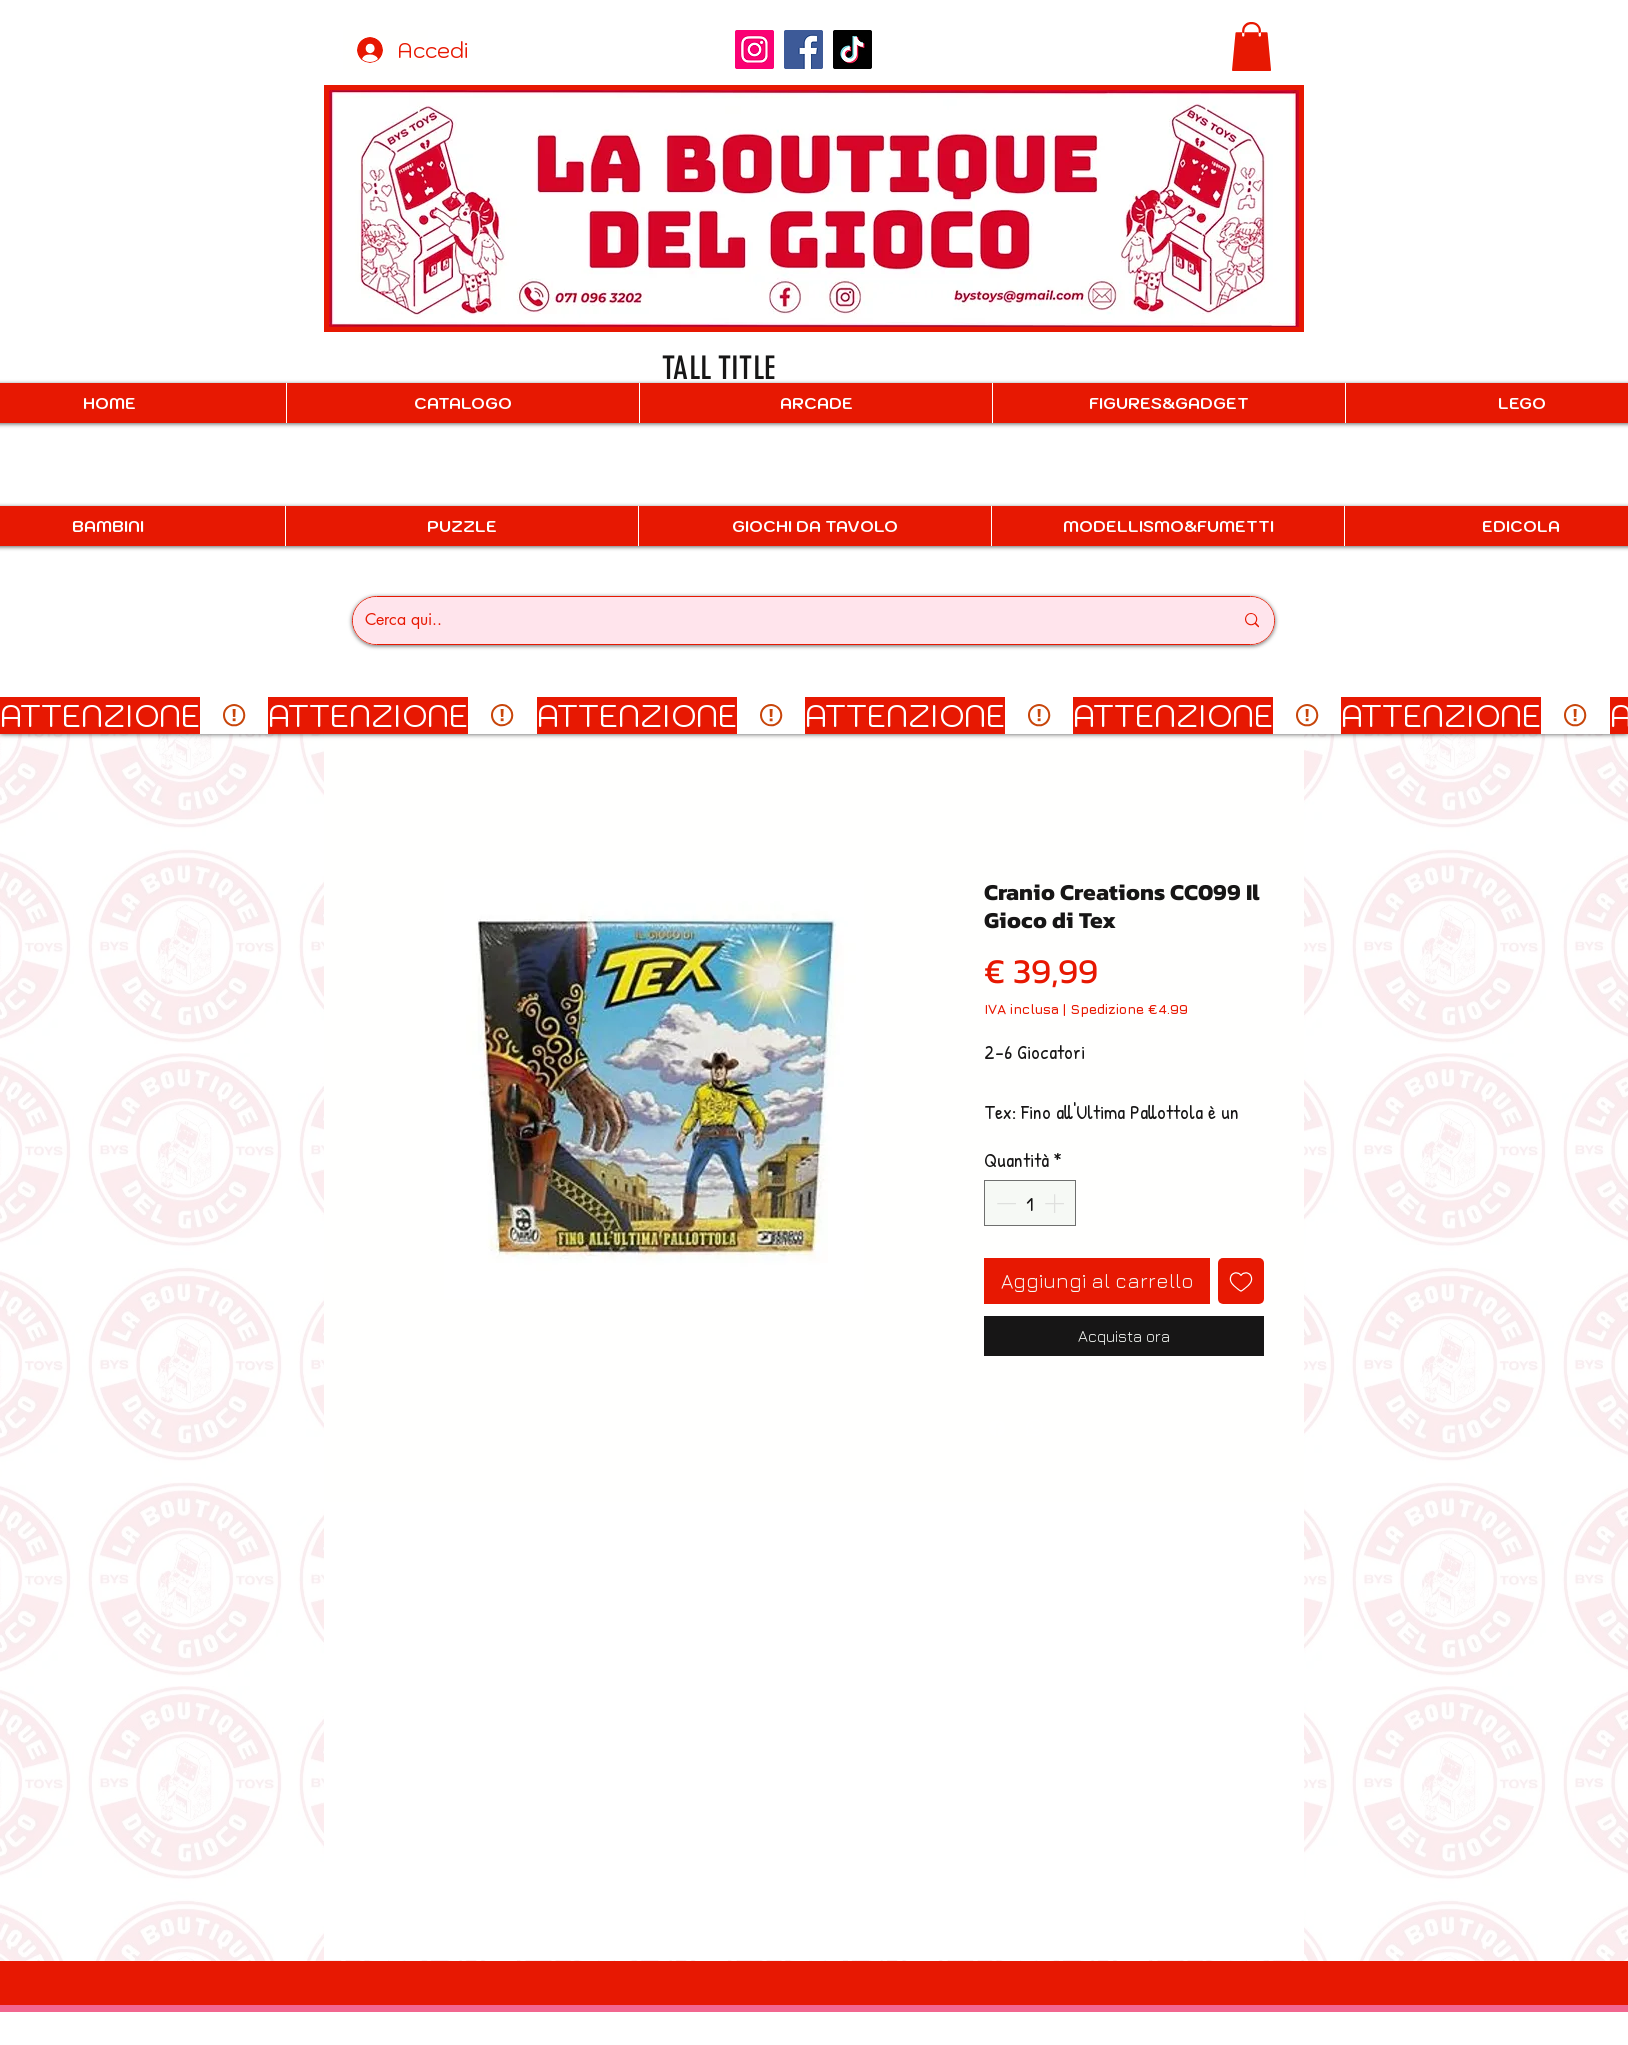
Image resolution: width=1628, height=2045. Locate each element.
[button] (1251, 46)
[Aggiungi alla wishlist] (1241, 1281)
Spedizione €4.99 (1129, 1008)
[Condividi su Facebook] (997, 1428)
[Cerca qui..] (784, 620)
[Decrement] (1004, 1203)
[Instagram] (754, 49)
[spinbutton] (1030, 1203)
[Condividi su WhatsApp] (1035, 1428)
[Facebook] (803, 49)
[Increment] (1056, 1203)
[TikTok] (852, 49)
